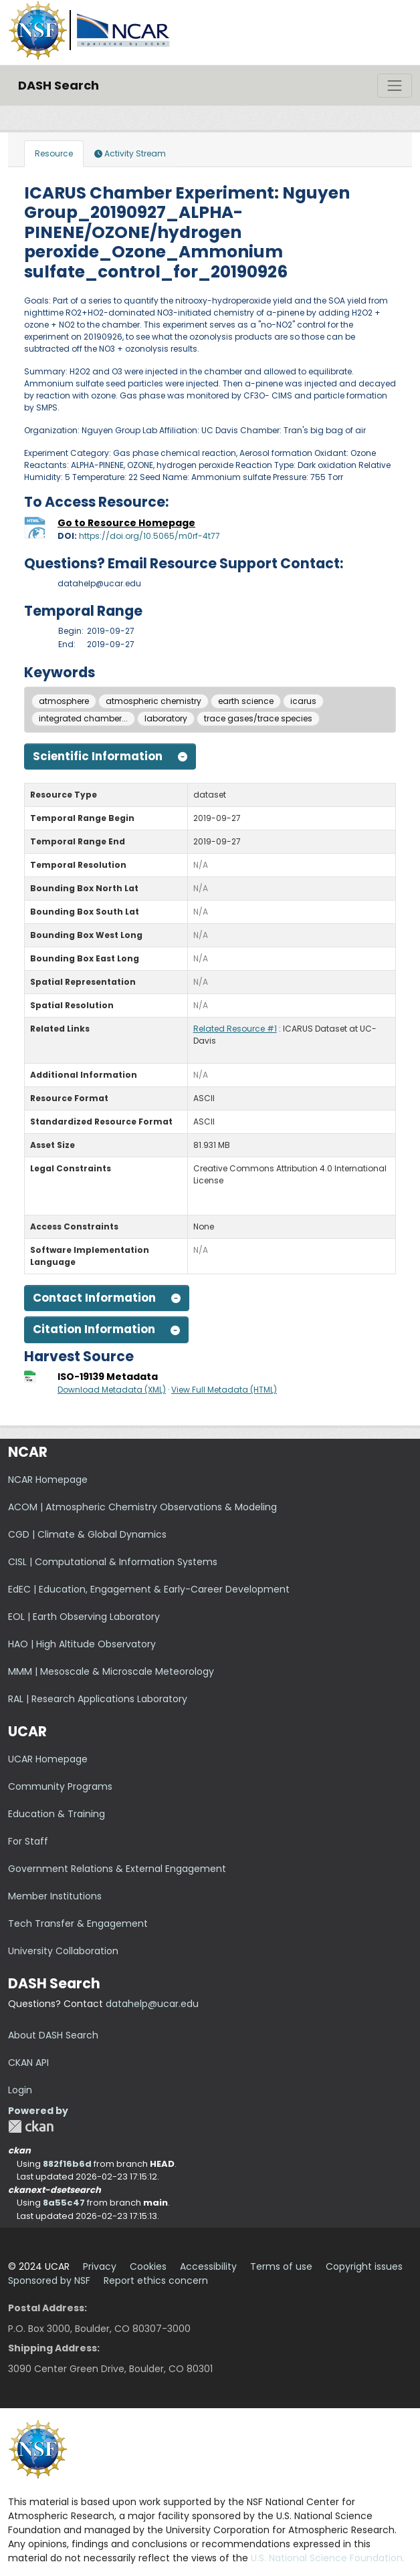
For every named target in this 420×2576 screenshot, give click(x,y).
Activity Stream (130, 153)
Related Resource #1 (235, 1028)
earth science (246, 701)
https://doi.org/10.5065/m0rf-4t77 (149, 536)
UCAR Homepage (48, 1759)
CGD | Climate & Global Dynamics (87, 1534)
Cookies (148, 2266)
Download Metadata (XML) (112, 1389)
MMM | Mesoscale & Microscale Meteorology (111, 1671)
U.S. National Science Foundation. (328, 2558)
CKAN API (28, 2062)
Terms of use (281, 2266)
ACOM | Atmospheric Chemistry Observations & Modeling (142, 1507)
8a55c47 (64, 2202)
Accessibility (208, 2266)
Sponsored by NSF (49, 2280)
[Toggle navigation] (394, 86)
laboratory (165, 718)
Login (20, 2090)
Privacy (99, 2266)
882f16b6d (67, 2163)
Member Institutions (55, 1896)
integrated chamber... (83, 718)
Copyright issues (364, 2266)
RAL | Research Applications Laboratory (97, 1699)
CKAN (31, 2126)
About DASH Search (53, 2035)
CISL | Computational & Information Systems (112, 1561)
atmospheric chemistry (153, 701)
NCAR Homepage (48, 1479)
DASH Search (58, 85)
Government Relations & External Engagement (117, 1868)
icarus (303, 701)
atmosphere (64, 701)
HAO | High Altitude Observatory (82, 1644)
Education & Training (56, 1814)
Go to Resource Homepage (126, 523)
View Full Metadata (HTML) (224, 1389)
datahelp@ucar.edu (152, 2003)
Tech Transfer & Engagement (78, 1923)
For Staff (28, 1841)
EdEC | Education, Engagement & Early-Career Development (149, 1589)
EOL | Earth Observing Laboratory (84, 1616)
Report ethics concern (156, 2280)
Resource (54, 153)
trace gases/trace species (258, 718)
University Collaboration (63, 1951)
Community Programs (60, 1786)
